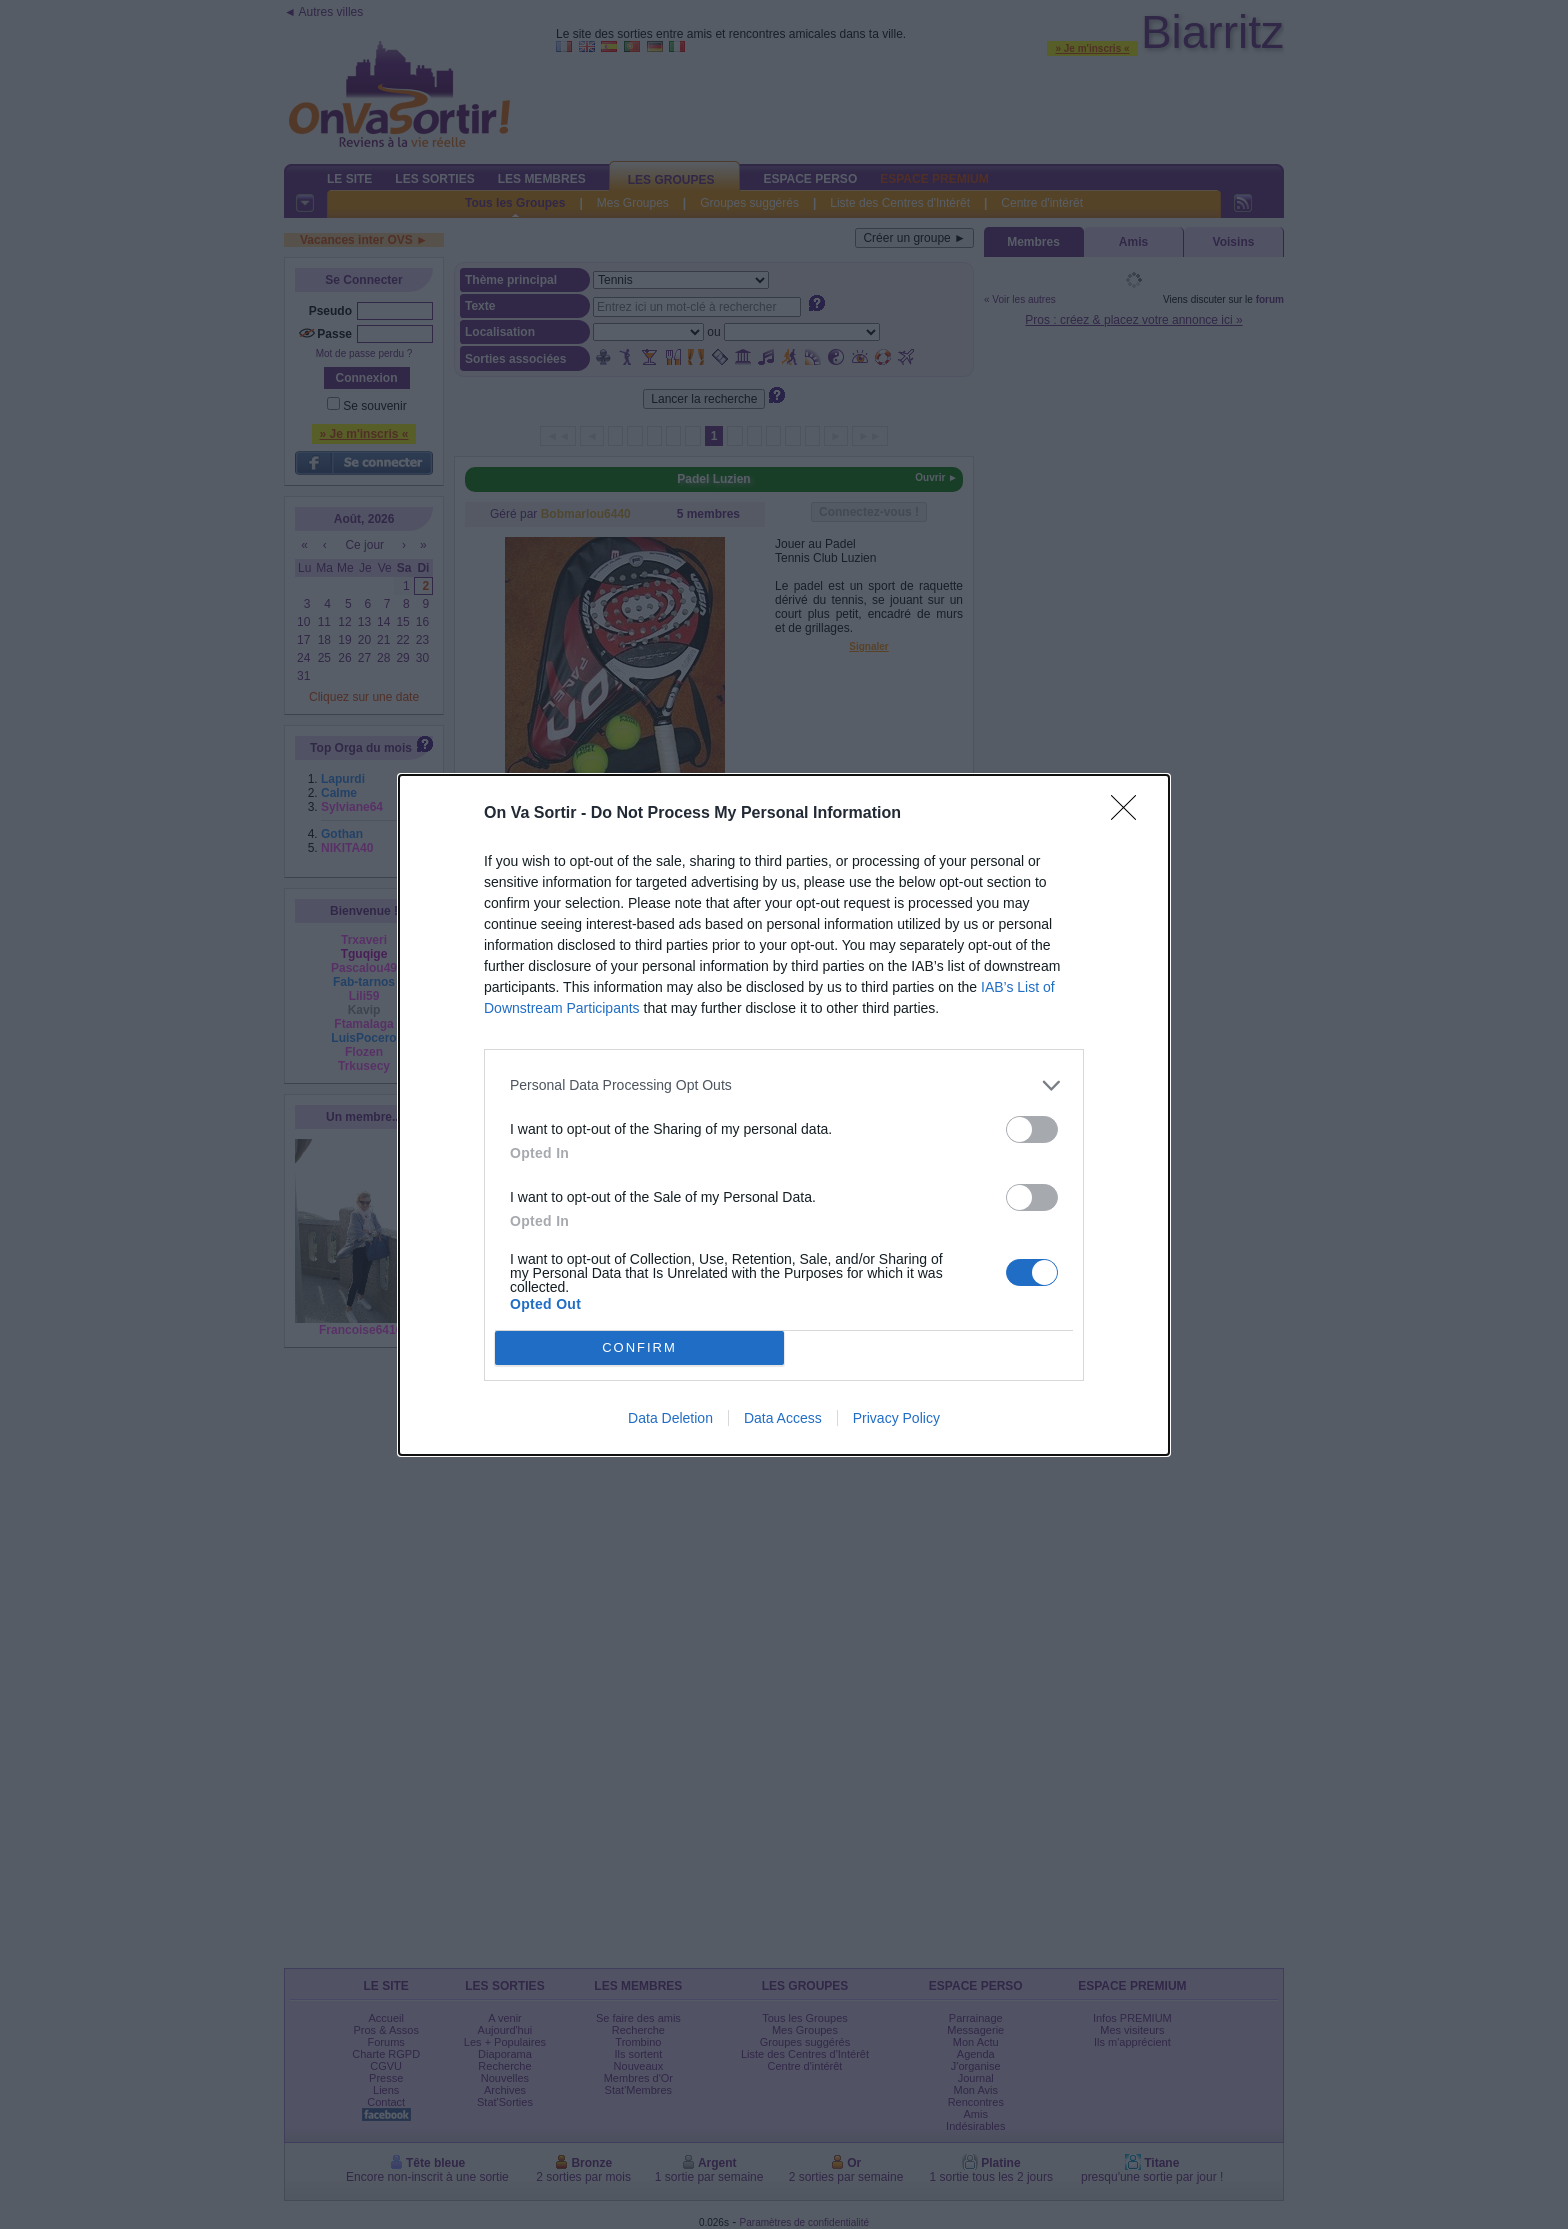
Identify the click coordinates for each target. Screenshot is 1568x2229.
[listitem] (784, 1085)
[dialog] (784, 1115)
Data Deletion (670, 1418)
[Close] (1130, 814)
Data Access (783, 1418)
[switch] (1032, 1129)
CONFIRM (639, 1347)
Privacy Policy (896, 1418)
